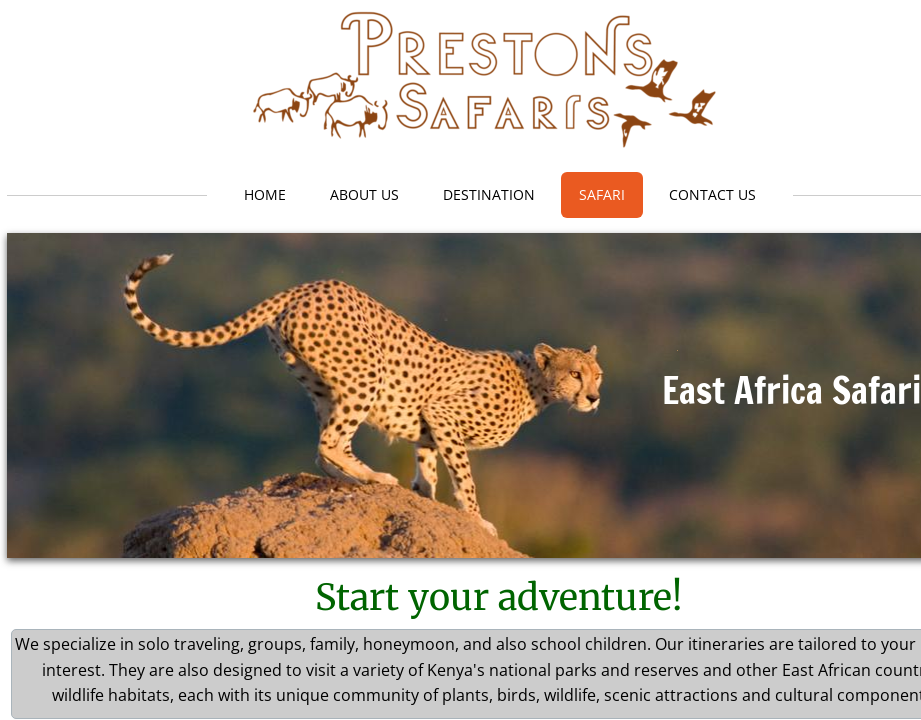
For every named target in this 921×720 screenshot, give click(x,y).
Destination (489, 194)
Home (265, 194)
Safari (602, 194)
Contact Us (712, 194)
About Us (364, 194)
